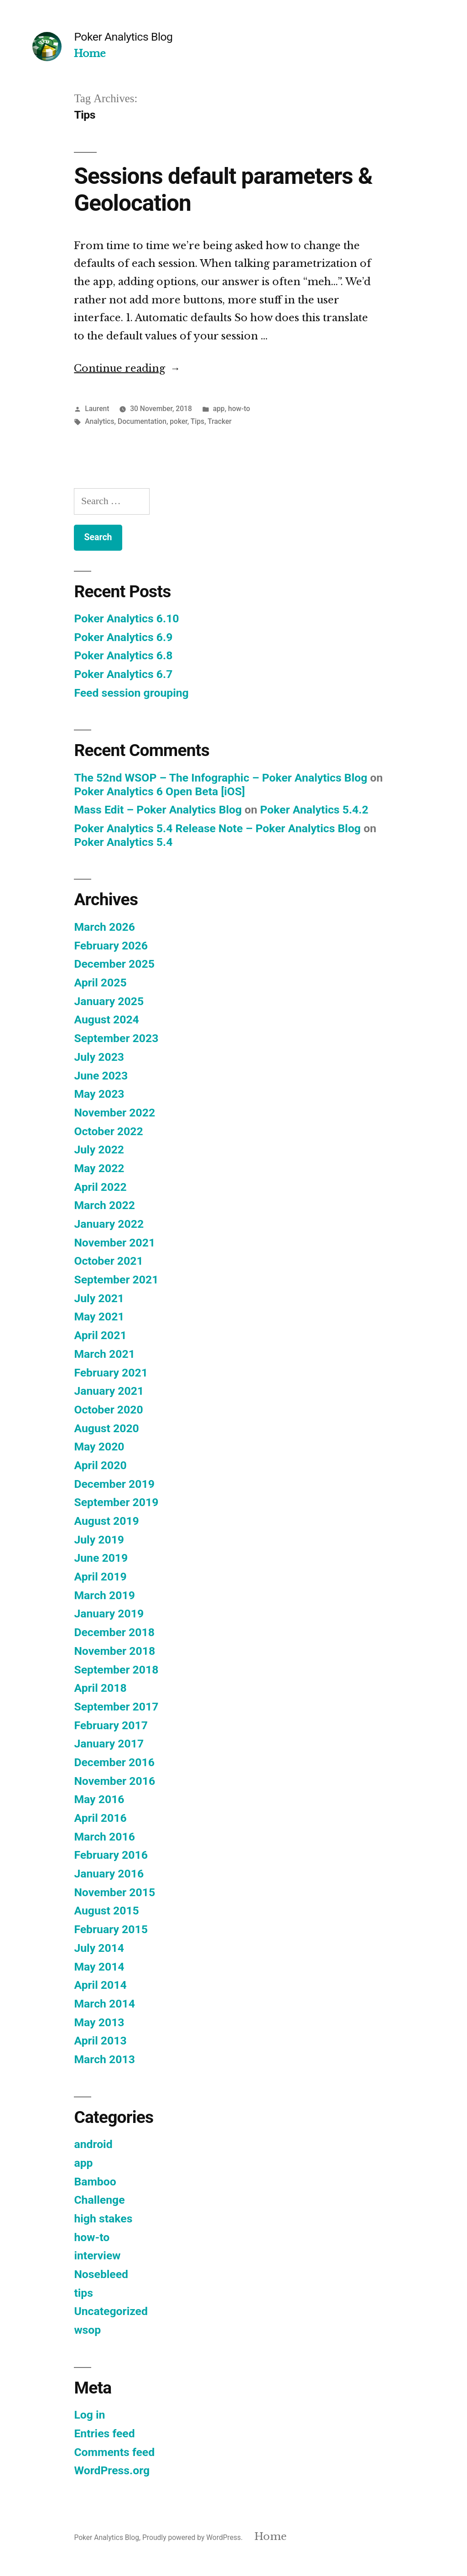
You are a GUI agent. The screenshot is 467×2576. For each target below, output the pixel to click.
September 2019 (116, 1502)
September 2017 (116, 1706)
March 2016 (104, 1836)
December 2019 (114, 1484)
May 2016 (99, 1799)
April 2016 (100, 1818)
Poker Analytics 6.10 (126, 618)
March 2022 (104, 1205)
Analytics (99, 421)
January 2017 (109, 1743)
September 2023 (116, 1038)
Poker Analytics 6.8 (123, 655)
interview (97, 2255)
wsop (87, 2329)
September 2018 (116, 1669)
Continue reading (127, 368)
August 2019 (106, 1521)
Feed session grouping (131, 692)
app (219, 408)
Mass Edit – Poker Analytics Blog (158, 809)
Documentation (142, 421)
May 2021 (99, 1316)
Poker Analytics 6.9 (123, 637)
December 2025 (114, 963)
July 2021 (99, 1298)
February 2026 (110, 945)
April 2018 (100, 1688)
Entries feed (104, 2433)
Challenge (99, 2199)
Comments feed (114, 2452)
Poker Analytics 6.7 (123, 674)
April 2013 (100, 2040)
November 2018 (114, 1651)
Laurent (97, 408)
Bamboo (95, 2181)
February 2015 (110, 1929)
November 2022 (114, 1112)
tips (83, 2293)
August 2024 (106, 1019)
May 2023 (99, 1093)
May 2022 (99, 1168)
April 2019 (100, 1576)
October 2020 (108, 1409)
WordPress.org (112, 2470)
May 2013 (99, 2022)
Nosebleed (101, 2274)
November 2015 (114, 1892)
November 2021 (114, 1242)
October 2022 (108, 1131)
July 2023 (99, 1057)
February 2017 (110, 1725)
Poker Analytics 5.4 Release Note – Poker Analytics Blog (217, 828)
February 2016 (110, 1855)
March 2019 (104, 1595)
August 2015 (106, 1910)
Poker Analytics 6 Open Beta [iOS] (159, 791)
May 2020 (99, 1446)
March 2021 (104, 1354)
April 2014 (100, 1985)
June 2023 (101, 1075)
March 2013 (104, 2059)
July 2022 (99, 1149)
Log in (89, 2414)
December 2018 (114, 1632)
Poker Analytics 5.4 (123, 842)
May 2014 (99, 1966)
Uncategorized (111, 2311)
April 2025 (100, 982)
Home (89, 53)
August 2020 (106, 1428)
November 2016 (114, 1781)
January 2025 (109, 1001)
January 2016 (109, 1873)
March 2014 (104, 2003)
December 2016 (114, 1762)
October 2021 (108, 1260)
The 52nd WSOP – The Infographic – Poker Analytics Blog (220, 777)
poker (178, 421)
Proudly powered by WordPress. (193, 2537)
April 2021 (100, 1335)
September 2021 (116, 1279)
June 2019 (101, 1557)
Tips (197, 421)
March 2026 (104, 926)
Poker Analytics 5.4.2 (314, 809)
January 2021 (109, 1391)
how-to (239, 408)
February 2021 (110, 1372)
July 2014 (99, 1948)
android (93, 2144)
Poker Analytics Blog (123, 36)
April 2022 (100, 1187)
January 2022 (109, 1224)
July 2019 (99, 1539)
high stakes (103, 2218)
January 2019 (109, 1613)
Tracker (220, 421)
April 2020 (100, 1465)
